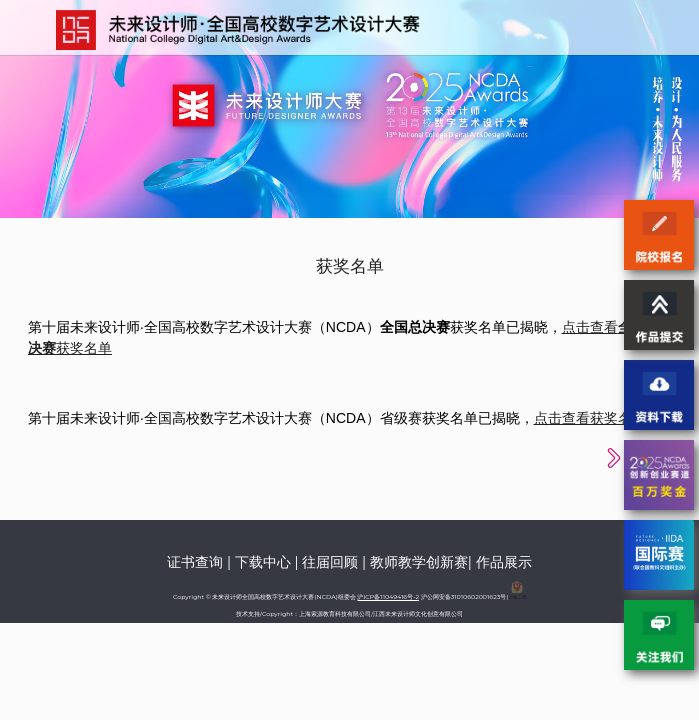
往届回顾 (330, 562)
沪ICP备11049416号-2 (388, 597)
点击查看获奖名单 (590, 418)
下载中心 (263, 562)
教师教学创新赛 (419, 562)
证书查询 (195, 562)
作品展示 (504, 562)
